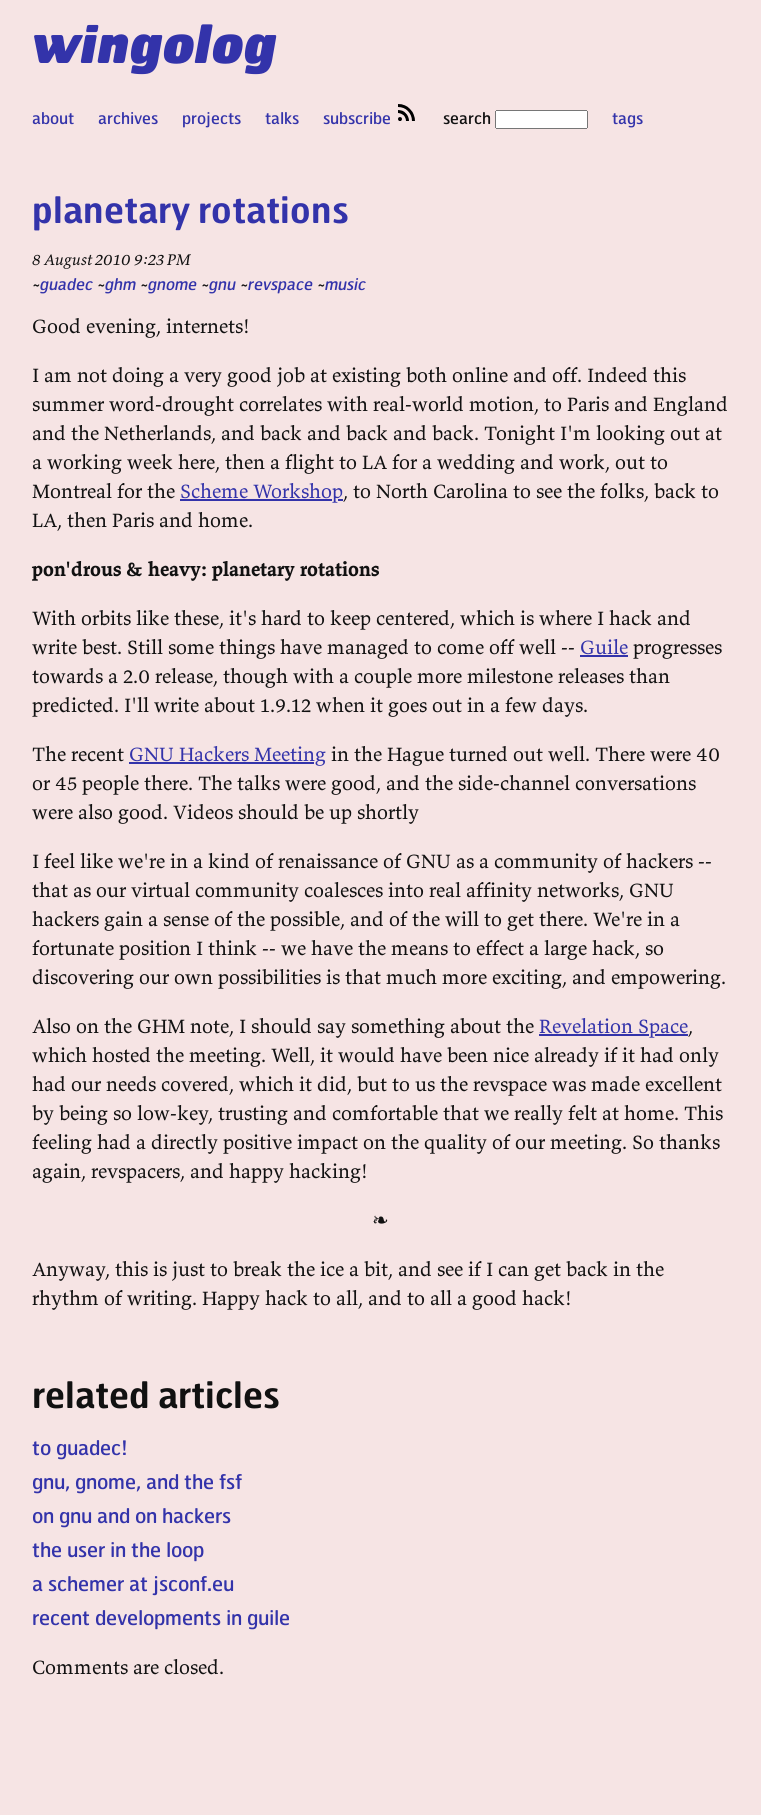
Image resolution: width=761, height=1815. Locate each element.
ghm (120, 283)
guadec (66, 283)
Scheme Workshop (261, 490)
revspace (280, 283)
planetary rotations (190, 208)
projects (211, 117)
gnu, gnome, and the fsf (137, 1481)
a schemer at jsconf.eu (133, 1583)
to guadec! (80, 1447)
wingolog (154, 42)
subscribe (371, 117)
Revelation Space (613, 1025)
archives (128, 117)
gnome (172, 283)
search (515, 117)
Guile (604, 646)
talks (282, 117)
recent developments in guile (161, 1617)
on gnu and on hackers (131, 1515)
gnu (222, 283)
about (53, 117)
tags (627, 117)
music (345, 283)
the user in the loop (118, 1549)
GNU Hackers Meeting (227, 753)
